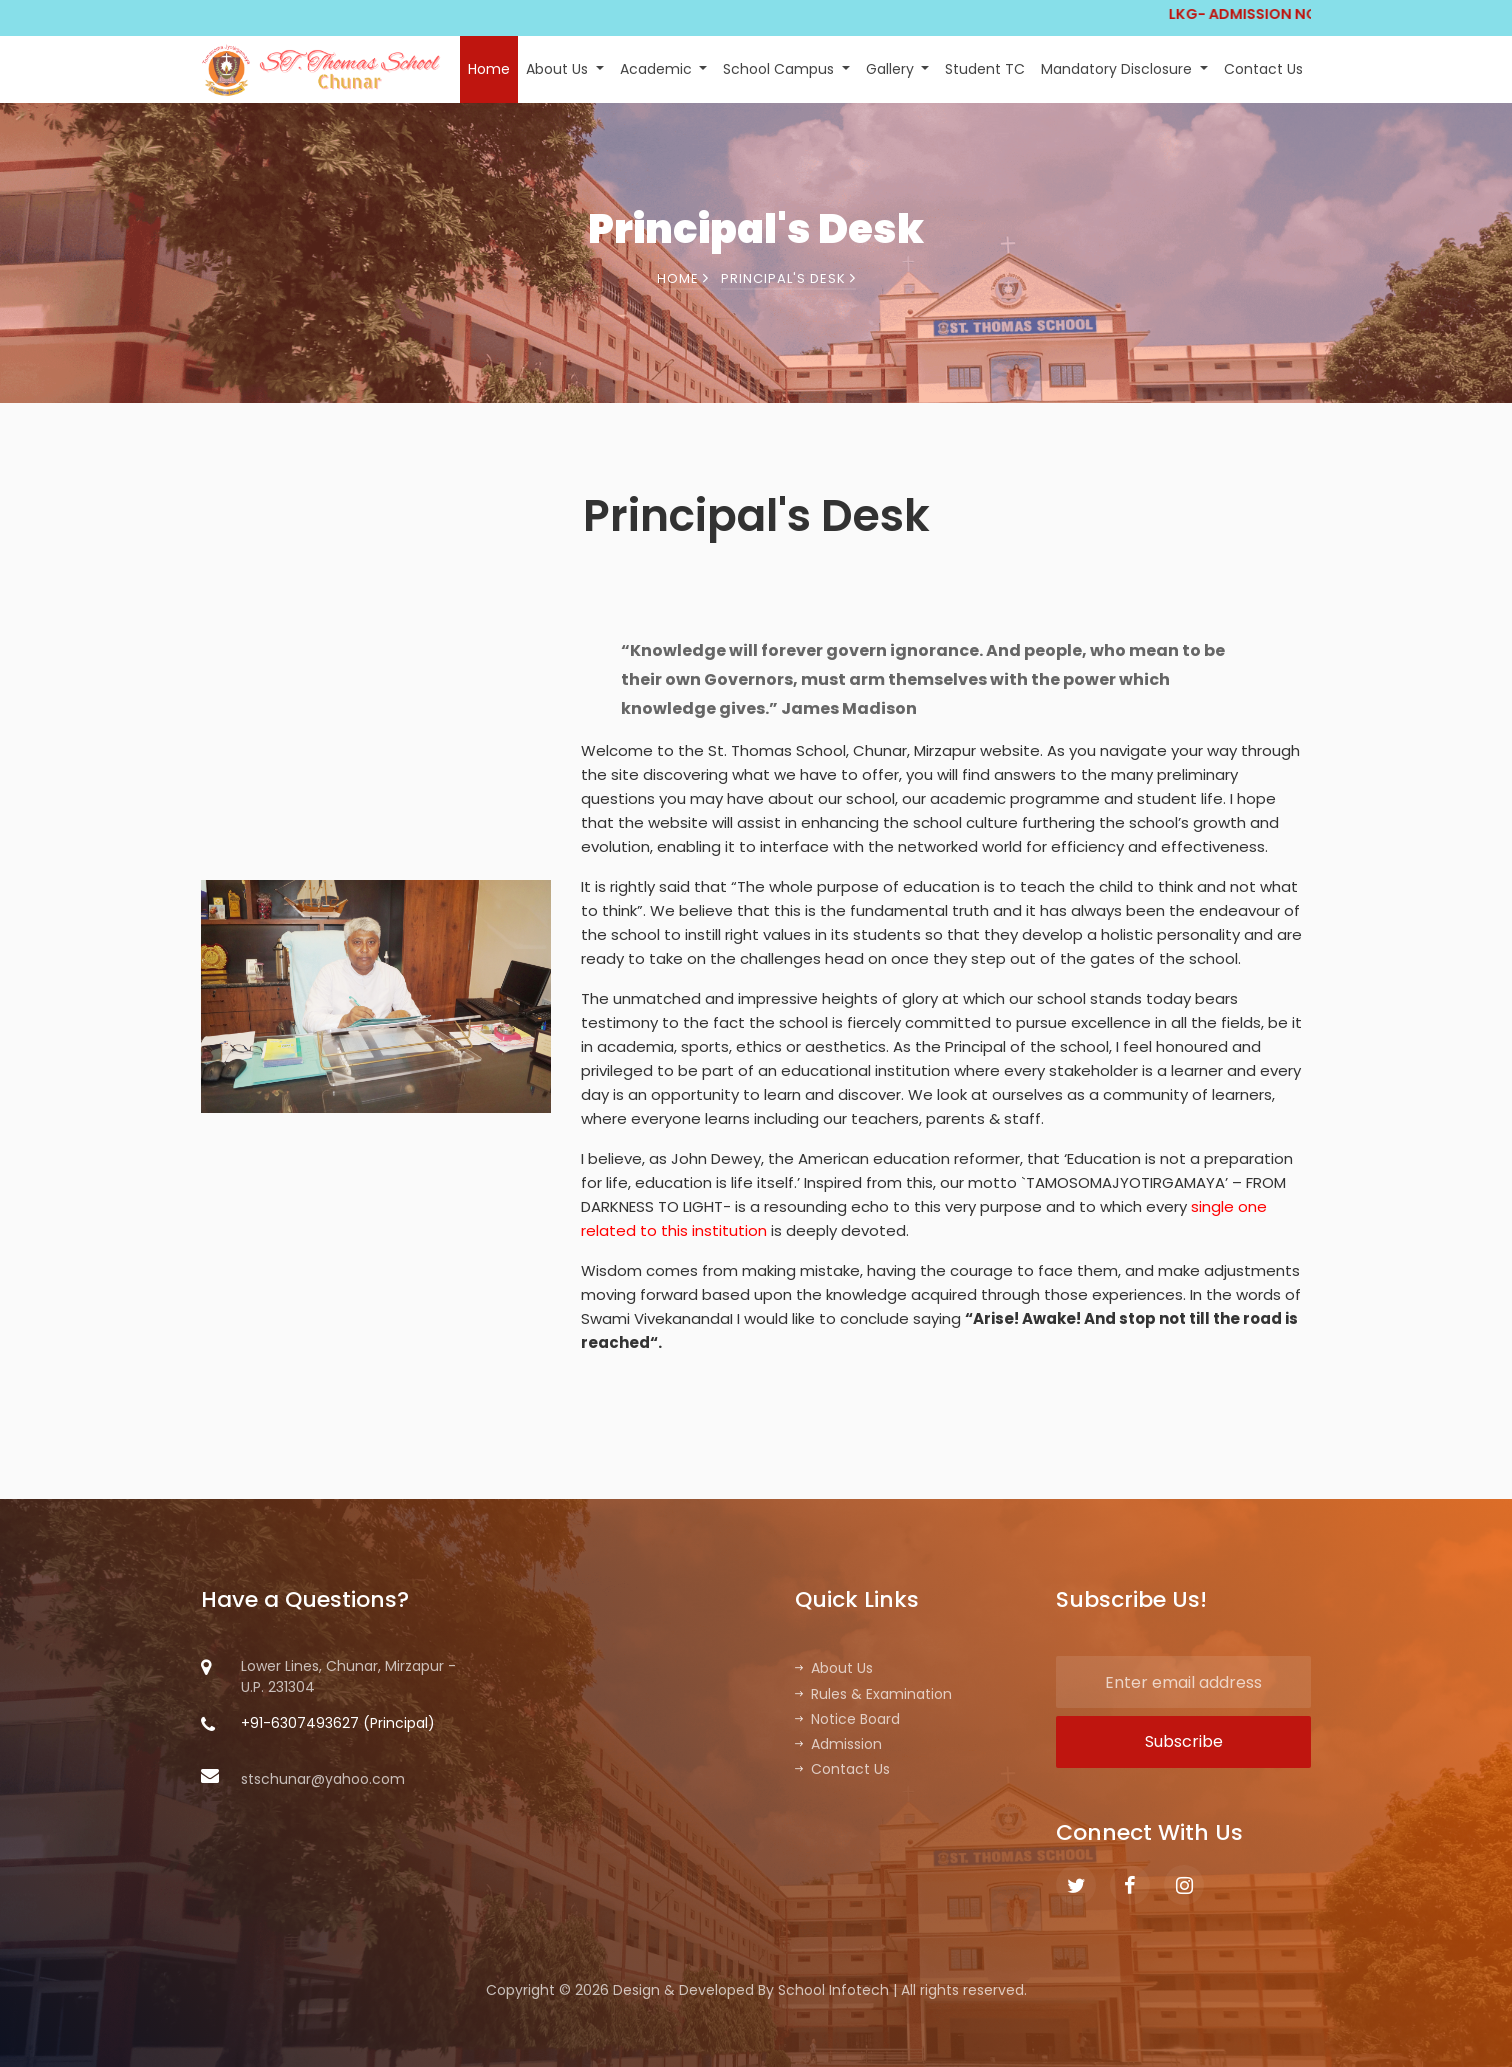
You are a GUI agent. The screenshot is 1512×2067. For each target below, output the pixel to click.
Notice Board (847, 1719)
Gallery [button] (892, 69)
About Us (834, 1668)
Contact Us (1263, 69)
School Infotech (833, 1990)
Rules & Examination (873, 1694)
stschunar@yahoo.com (303, 1779)
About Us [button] (559, 69)
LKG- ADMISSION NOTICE (1302, 14)
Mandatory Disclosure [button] (1118, 69)
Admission (838, 1744)
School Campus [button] (780, 69)
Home (489, 69)
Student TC (985, 69)
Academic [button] (658, 69)
